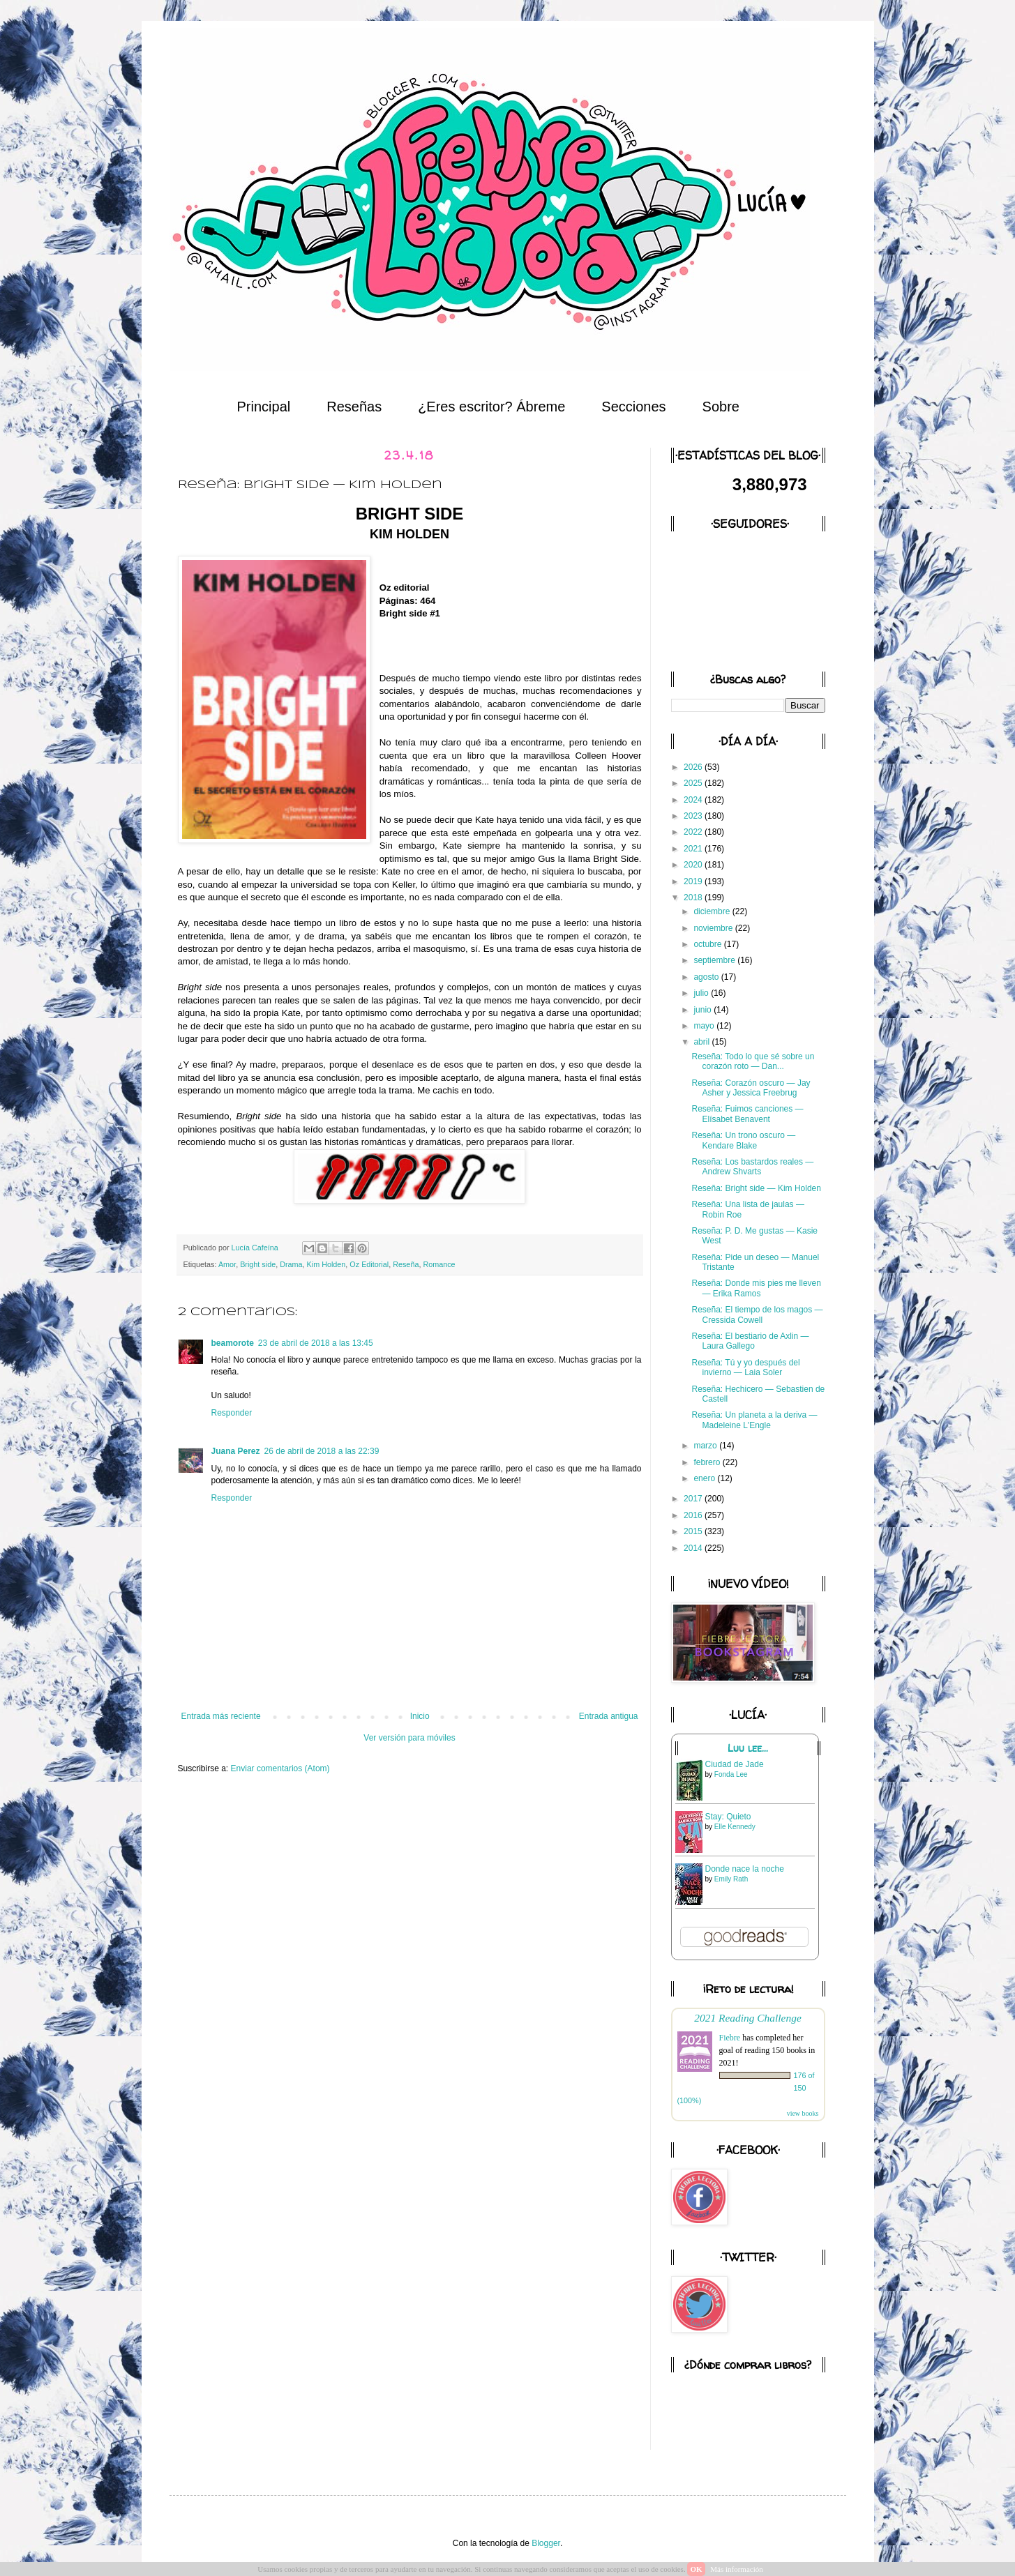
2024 (694, 800)
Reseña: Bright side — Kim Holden (755, 1188)
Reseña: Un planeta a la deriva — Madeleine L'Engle (754, 1420)
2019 (694, 881)
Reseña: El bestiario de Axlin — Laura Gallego (750, 1341)
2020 (694, 865)
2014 (694, 1548)
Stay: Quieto (728, 1816)
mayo (704, 1026)
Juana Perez (235, 1451)
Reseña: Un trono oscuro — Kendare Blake (743, 1140)
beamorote (232, 1343)
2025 (694, 783)
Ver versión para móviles (409, 1738)
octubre (708, 944)
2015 (694, 1531)
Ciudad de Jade (734, 1764)
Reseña (406, 1264)
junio (703, 1010)
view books (803, 2113)
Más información (736, 2569)
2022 (694, 832)
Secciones (633, 406)
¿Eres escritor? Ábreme (491, 406)
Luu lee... (748, 1748)
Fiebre (730, 2038)
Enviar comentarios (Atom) (280, 1768)
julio (702, 993)
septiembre (715, 960)
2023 (694, 816)
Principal (264, 406)
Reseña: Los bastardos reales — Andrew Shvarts (752, 1166)
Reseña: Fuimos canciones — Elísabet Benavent (747, 1113)
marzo (706, 1445)
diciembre (712, 911)
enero (705, 1478)
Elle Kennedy (734, 1827)
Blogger (546, 2543)
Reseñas (354, 406)
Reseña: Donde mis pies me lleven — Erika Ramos (755, 1288)
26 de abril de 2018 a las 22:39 (321, 1451)
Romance (439, 1264)
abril (702, 1042)
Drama (291, 1264)
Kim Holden (326, 1264)
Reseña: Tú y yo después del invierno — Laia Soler (745, 1367)
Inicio (420, 1716)
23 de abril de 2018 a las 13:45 (315, 1343)
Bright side (258, 1264)
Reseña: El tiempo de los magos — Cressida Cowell (756, 1314)
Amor (227, 1264)
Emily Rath (731, 1879)
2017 (694, 1498)
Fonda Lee (731, 1774)
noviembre (714, 928)
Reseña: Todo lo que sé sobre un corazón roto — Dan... (752, 1061)
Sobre (720, 406)
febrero (707, 1462)
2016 (694, 1515)
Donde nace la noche (744, 1869)
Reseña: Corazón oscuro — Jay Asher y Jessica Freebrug (750, 1088)
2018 (694, 897)
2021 (694, 849)
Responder (232, 1413)
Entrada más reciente (221, 1716)
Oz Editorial (369, 1264)
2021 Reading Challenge (748, 2018)
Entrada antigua (608, 1716)
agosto (707, 977)
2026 (694, 767)
